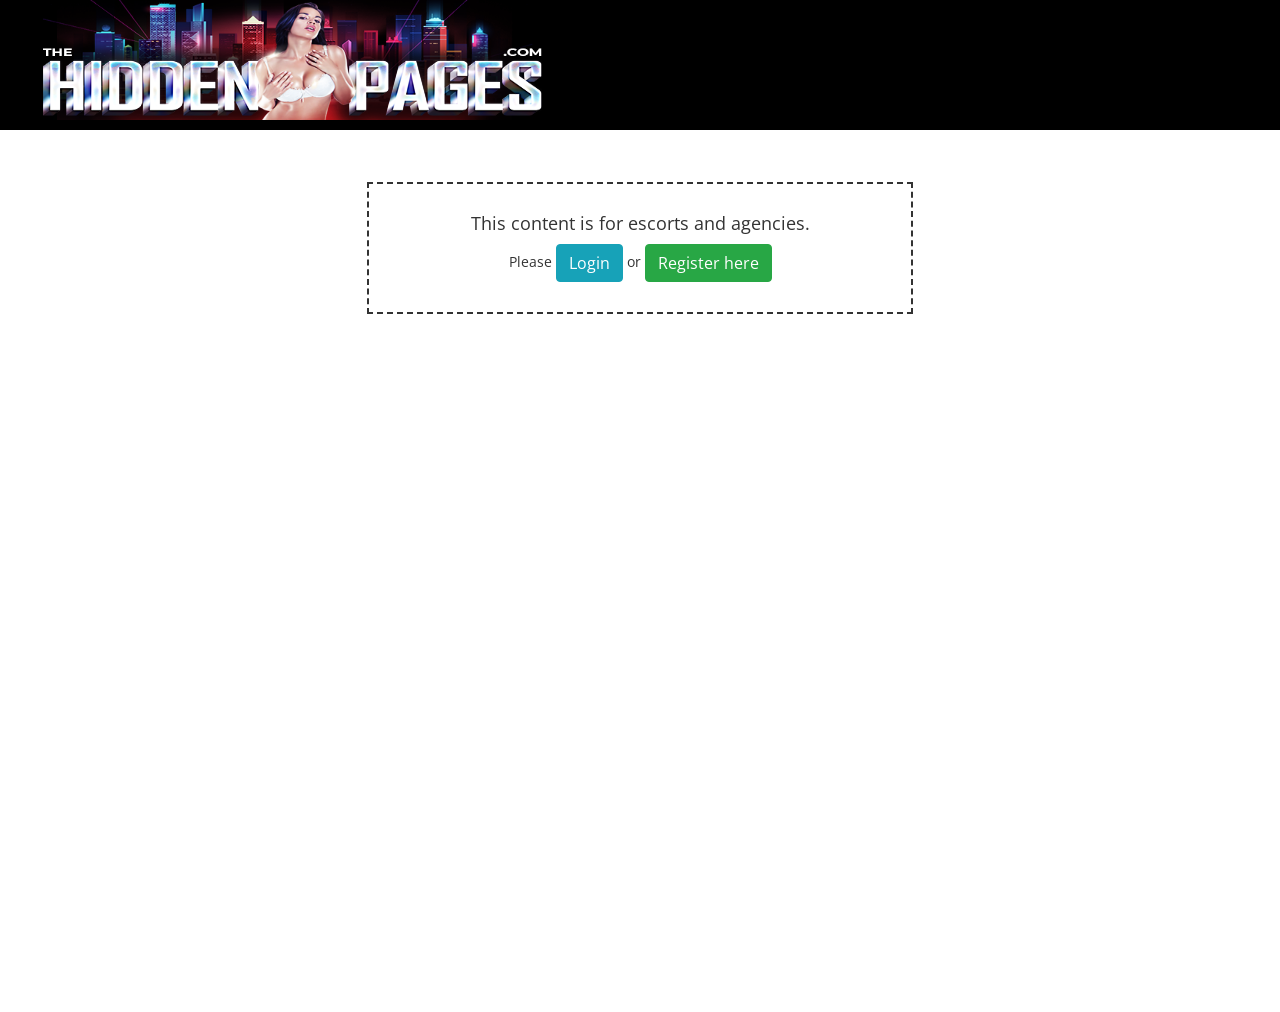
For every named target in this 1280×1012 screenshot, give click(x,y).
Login (589, 263)
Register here (708, 263)
